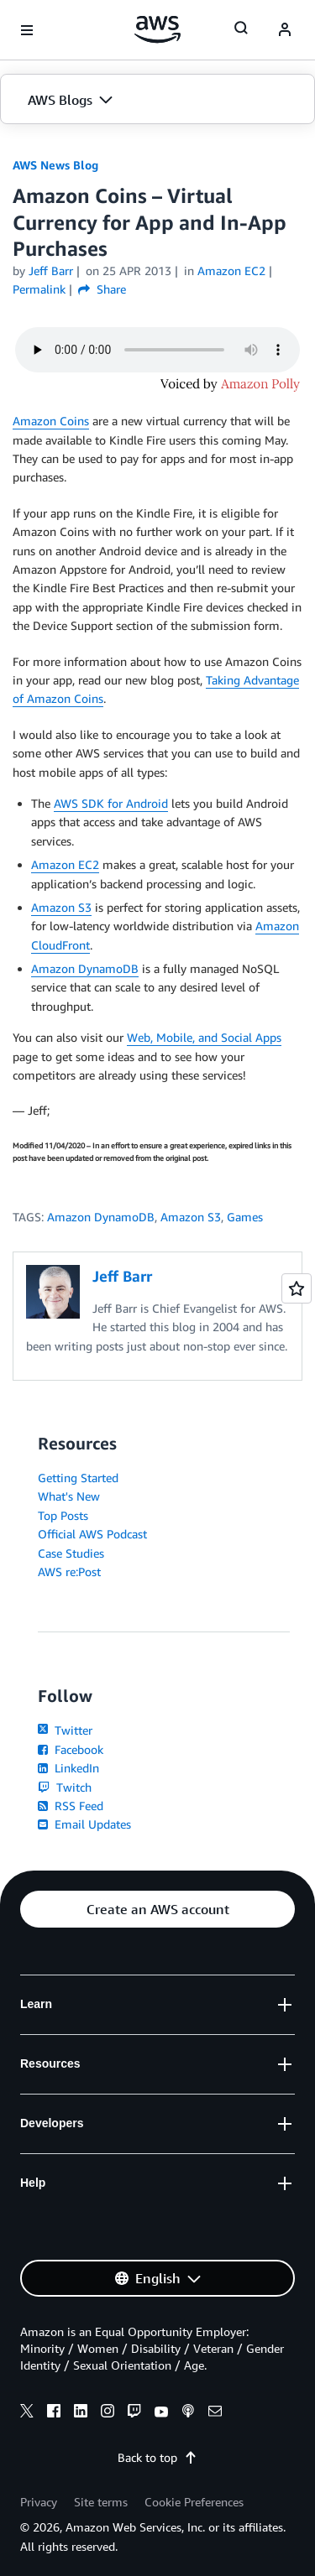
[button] (157, 100)
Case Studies (71, 1553)
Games (245, 1217)
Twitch (65, 1787)
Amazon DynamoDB (85, 968)
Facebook (70, 1749)
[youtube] (161, 2413)
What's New (69, 1496)
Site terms (101, 2502)
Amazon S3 (61, 907)
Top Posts (63, 1515)
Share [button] (102, 289)
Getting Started (78, 1477)
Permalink (39, 289)
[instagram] (107, 2413)
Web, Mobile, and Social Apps (204, 1037)
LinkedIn (68, 1768)
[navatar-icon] (285, 30)
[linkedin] (80, 2413)
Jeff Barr (51, 270)
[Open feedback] (296, 1288)
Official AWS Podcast (92, 1534)
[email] (215, 2413)
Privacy (38, 2502)
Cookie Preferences (194, 2502)
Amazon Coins (51, 421)
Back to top (157, 2457)
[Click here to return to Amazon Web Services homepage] (157, 29)
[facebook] (53, 2413)
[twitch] (134, 2413)
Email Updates (84, 1824)
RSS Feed (70, 1805)
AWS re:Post (69, 1571)
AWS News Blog (55, 165)
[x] (27, 2413)
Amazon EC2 (65, 864)
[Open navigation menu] (26, 30)
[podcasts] (188, 2413)
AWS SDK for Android (111, 803)
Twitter (65, 1730)
